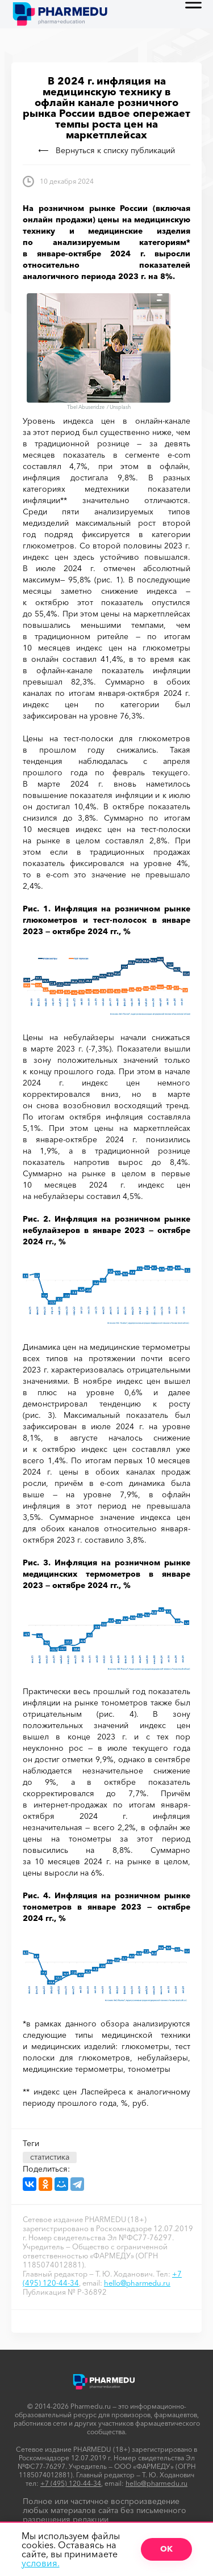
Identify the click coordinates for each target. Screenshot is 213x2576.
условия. (41, 2563)
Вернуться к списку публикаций (107, 150)
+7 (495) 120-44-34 (70, 2483)
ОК (166, 2549)
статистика (49, 2157)
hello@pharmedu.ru (137, 2282)
